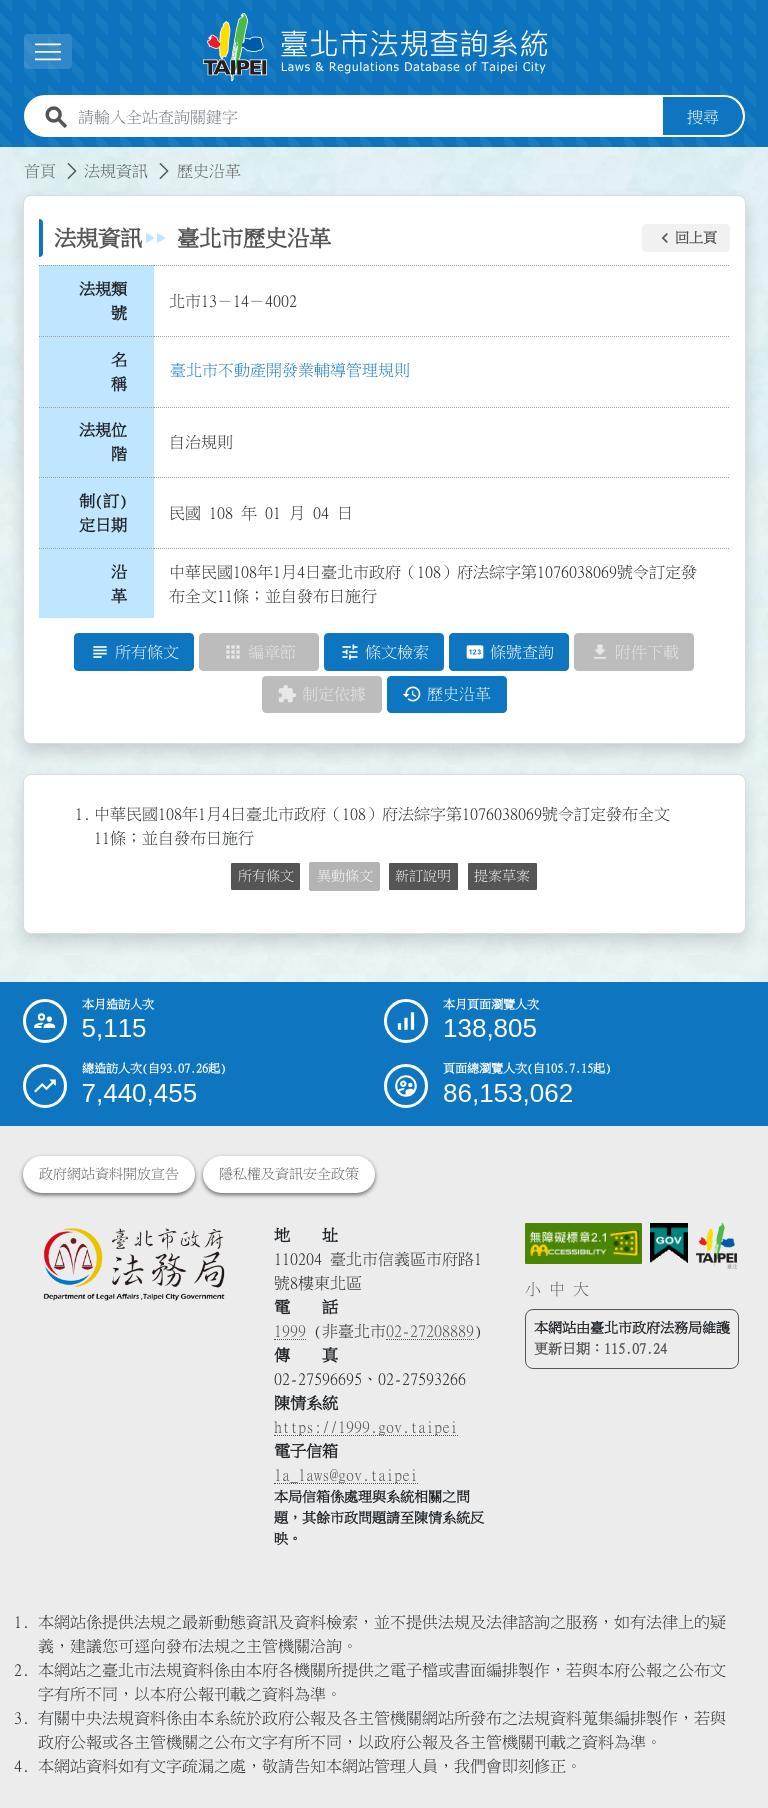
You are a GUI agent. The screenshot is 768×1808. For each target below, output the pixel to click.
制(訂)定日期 (103, 513)
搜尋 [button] (703, 117)
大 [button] (581, 1289)
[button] (686, 238)
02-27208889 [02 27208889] (430, 1331)
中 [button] (557, 1289)
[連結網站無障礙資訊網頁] (584, 1244)
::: (12, 159)
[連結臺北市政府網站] (716, 1246)
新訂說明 (423, 876)
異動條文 (345, 876)
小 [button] (533, 1289)
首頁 (40, 171)
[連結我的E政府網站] (669, 1243)
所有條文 (266, 876)
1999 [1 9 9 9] (290, 1331)
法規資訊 (116, 171)
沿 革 (125, 584)
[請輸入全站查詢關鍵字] (366, 117)
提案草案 (502, 876)
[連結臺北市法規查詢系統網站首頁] (376, 47)
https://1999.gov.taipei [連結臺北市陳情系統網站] (366, 1427)
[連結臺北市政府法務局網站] (133, 1264)
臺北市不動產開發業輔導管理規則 (290, 370)
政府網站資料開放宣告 (109, 1174)
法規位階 (103, 442)
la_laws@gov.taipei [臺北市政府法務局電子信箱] (346, 1475)
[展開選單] (48, 51)
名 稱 (125, 372)
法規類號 (103, 301)
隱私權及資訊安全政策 (289, 1174)
